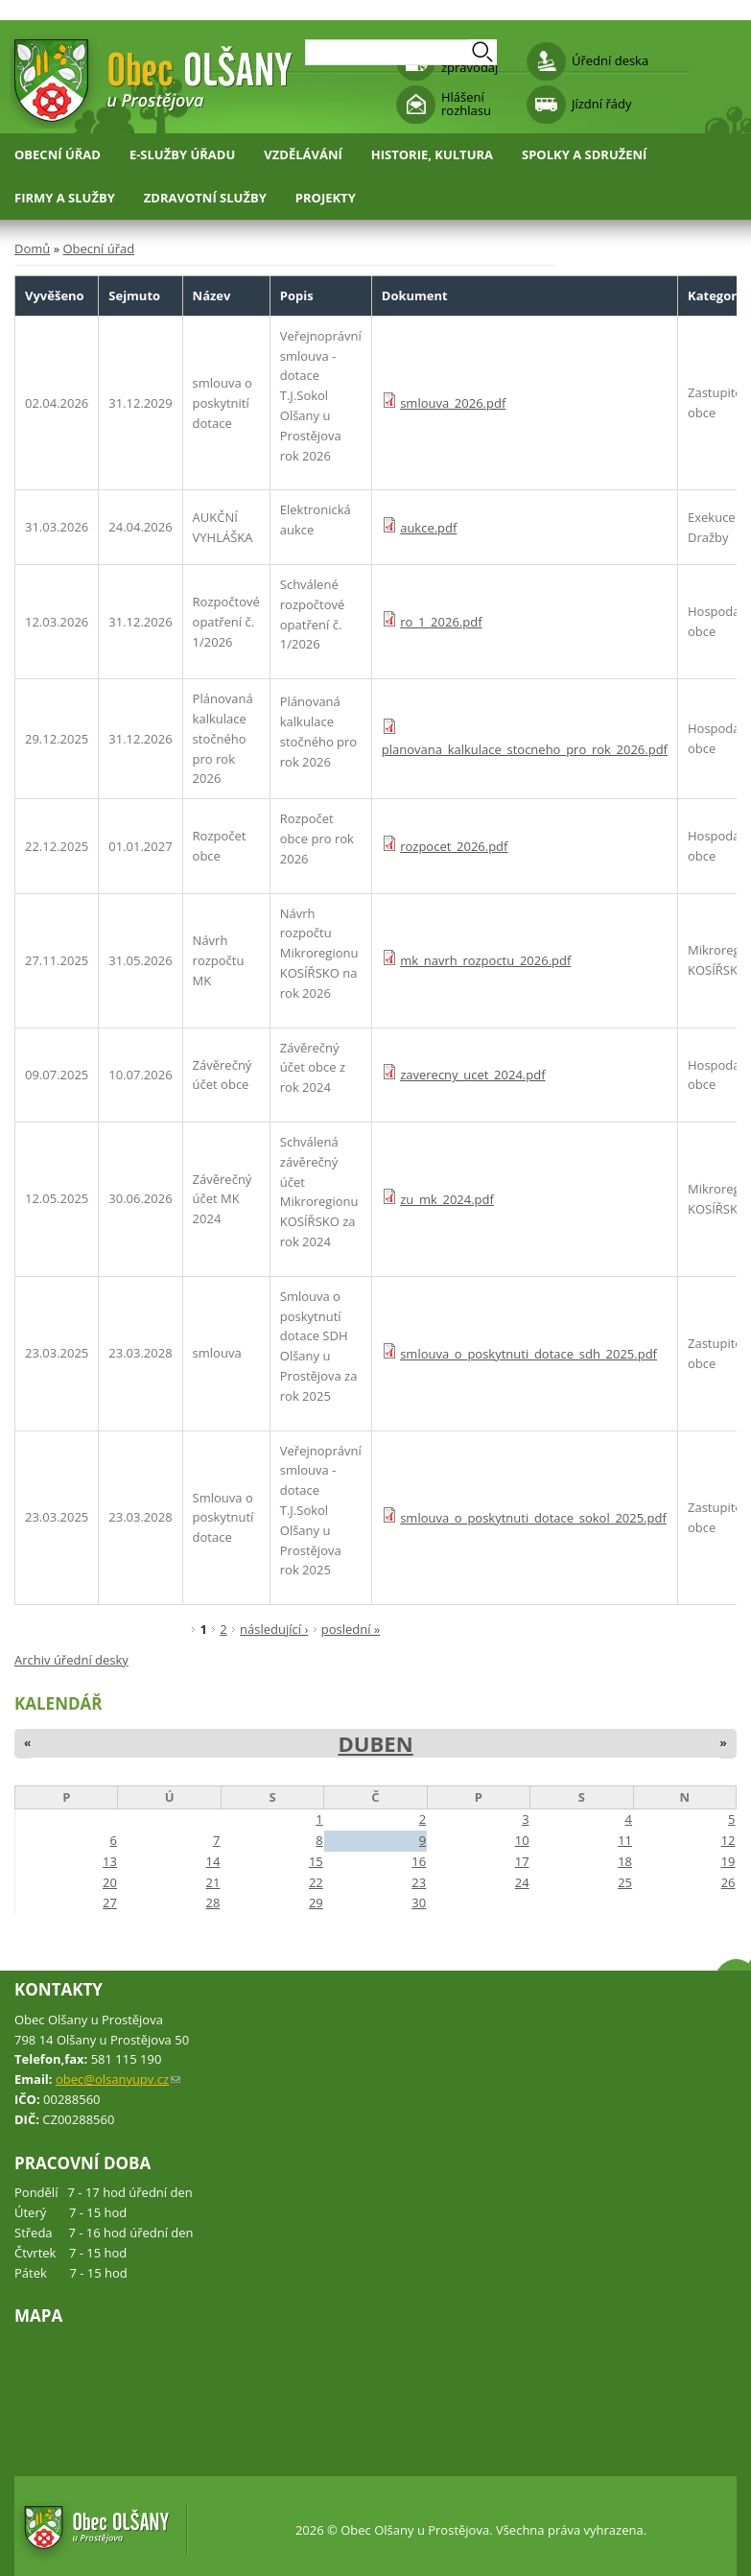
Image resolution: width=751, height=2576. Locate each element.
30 (418, 1902)
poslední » (351, 1629)
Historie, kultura (432, 154)
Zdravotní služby (205, 197)
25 (625, 1882)
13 (110, 1861)
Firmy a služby (64, 197)
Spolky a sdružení (584, 154)
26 (728, 1882)
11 (625, 1840)
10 (522, 1840)
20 (110, 1882)
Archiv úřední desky (71, 1659)
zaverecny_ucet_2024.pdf (472, 1074)
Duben (375, 1743)
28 (212, 1902)
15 (316, 1861)
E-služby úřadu (182, 154)
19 (728, 1861)
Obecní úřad (57, 154)
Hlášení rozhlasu (466, 103)
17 (522, 1861)
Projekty (325, 197)
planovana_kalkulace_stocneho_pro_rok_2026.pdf (525, 749)
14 (212, 1861)
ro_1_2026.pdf (440, 621)
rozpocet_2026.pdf (453, 846)
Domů (32, 248)
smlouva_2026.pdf (452, 403)
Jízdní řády (601, 103)
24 (522, 1882)
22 (316, 1882)
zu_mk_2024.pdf (447, 1199)
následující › (274, 1629)
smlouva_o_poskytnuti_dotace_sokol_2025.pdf (533, 1517)
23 (418, 1882)
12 (728, 1840)
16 (418, 1861)
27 (110, 1902)
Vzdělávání (303, 154)
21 (212, 1882)
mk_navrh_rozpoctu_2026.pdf (485, 960)
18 (625, 1861)
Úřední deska (610, 60)
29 (316, 1902)
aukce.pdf (428, 527)
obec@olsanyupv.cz (118, 2079)
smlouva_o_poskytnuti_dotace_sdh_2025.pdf (528, 1353)
